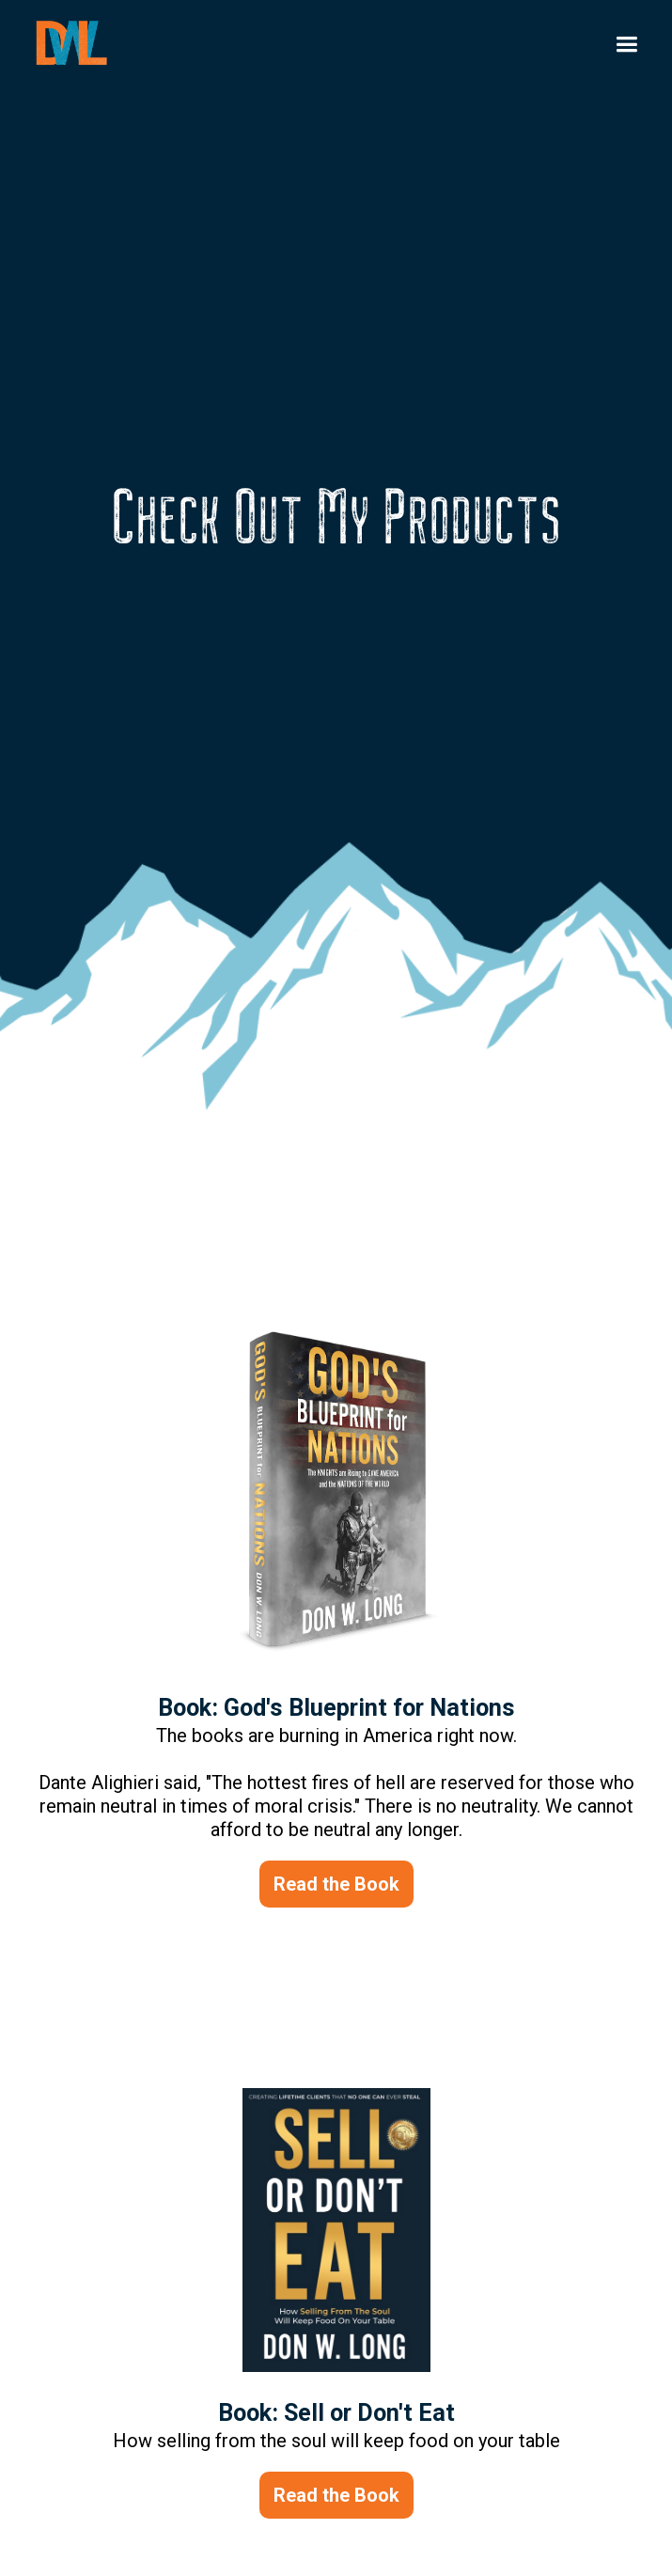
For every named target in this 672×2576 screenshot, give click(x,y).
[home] (81, 43)
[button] (626, 45)
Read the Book (336, 1884)
